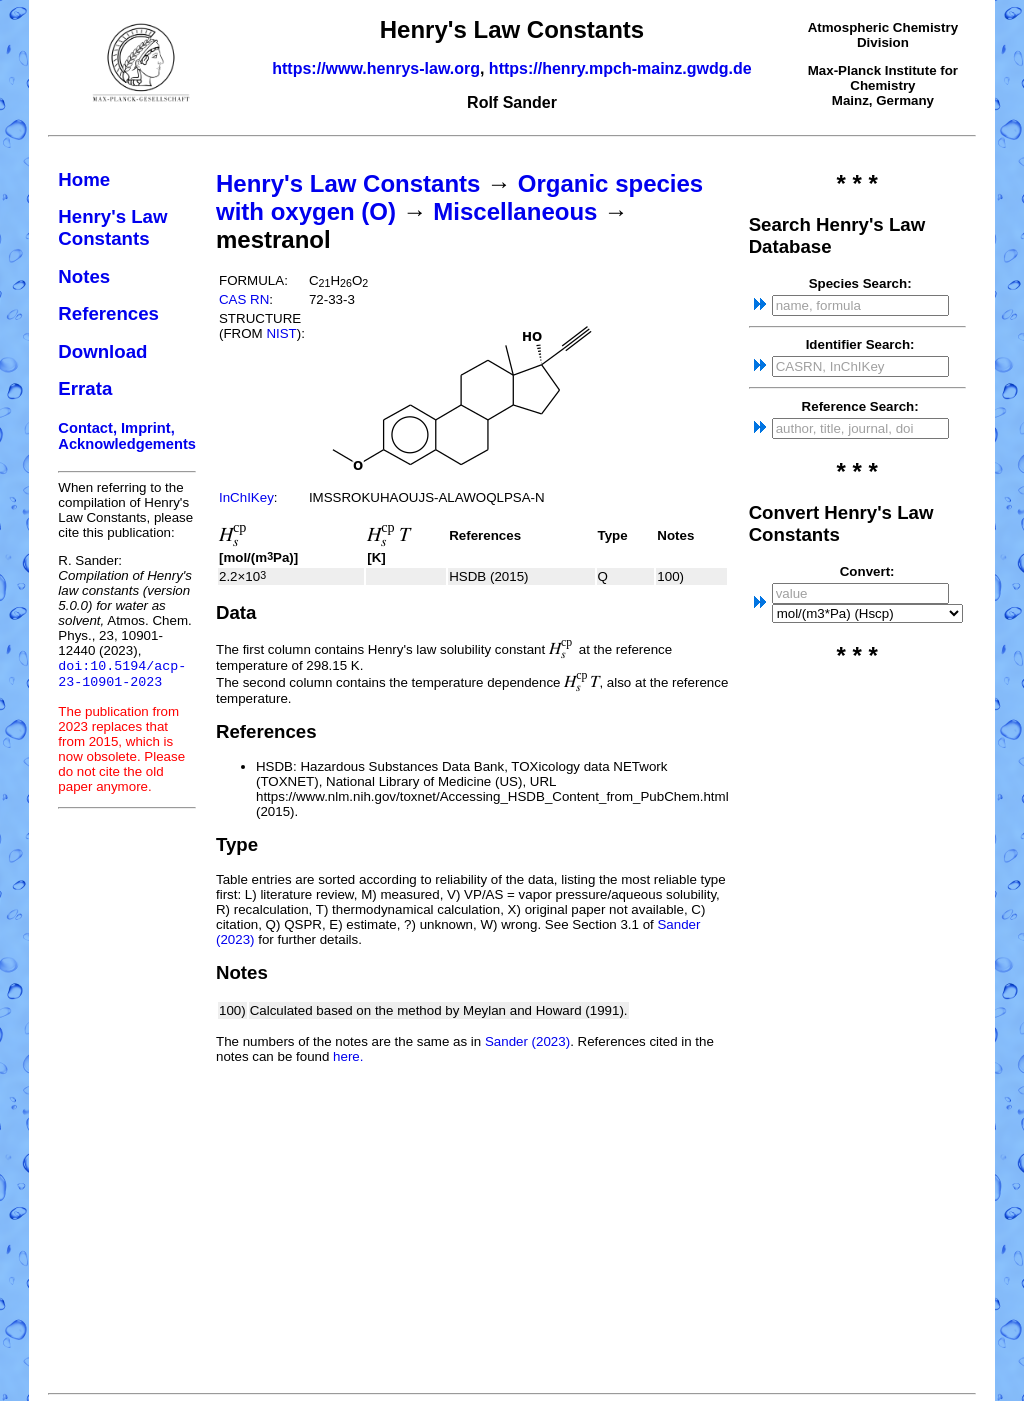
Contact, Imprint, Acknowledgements (127, 436)
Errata (85, 388)
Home (84, 179)
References (108, 313)
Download (102, 351)
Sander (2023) (527, 1041)
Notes (84, 276)
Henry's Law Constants (112, 227)
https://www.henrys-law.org (376, 68)
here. (348, 1056)
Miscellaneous (515, 211)
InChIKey (246, 497)
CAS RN (244, 299)
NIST (281, 333)
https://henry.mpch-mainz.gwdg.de (620, 68)
